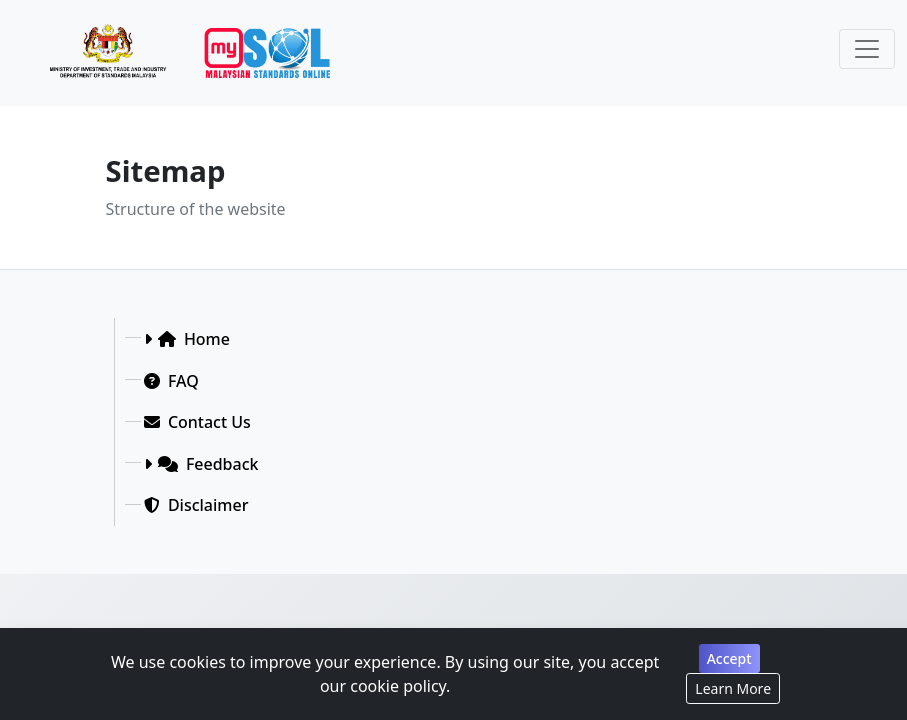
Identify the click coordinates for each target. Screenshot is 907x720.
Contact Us (197, 422)
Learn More (733, 688)
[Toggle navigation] (867, 49)
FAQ (171, 381)
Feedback (208, 464)
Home (194, 339)
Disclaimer (196, 505)
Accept (729, 658)
